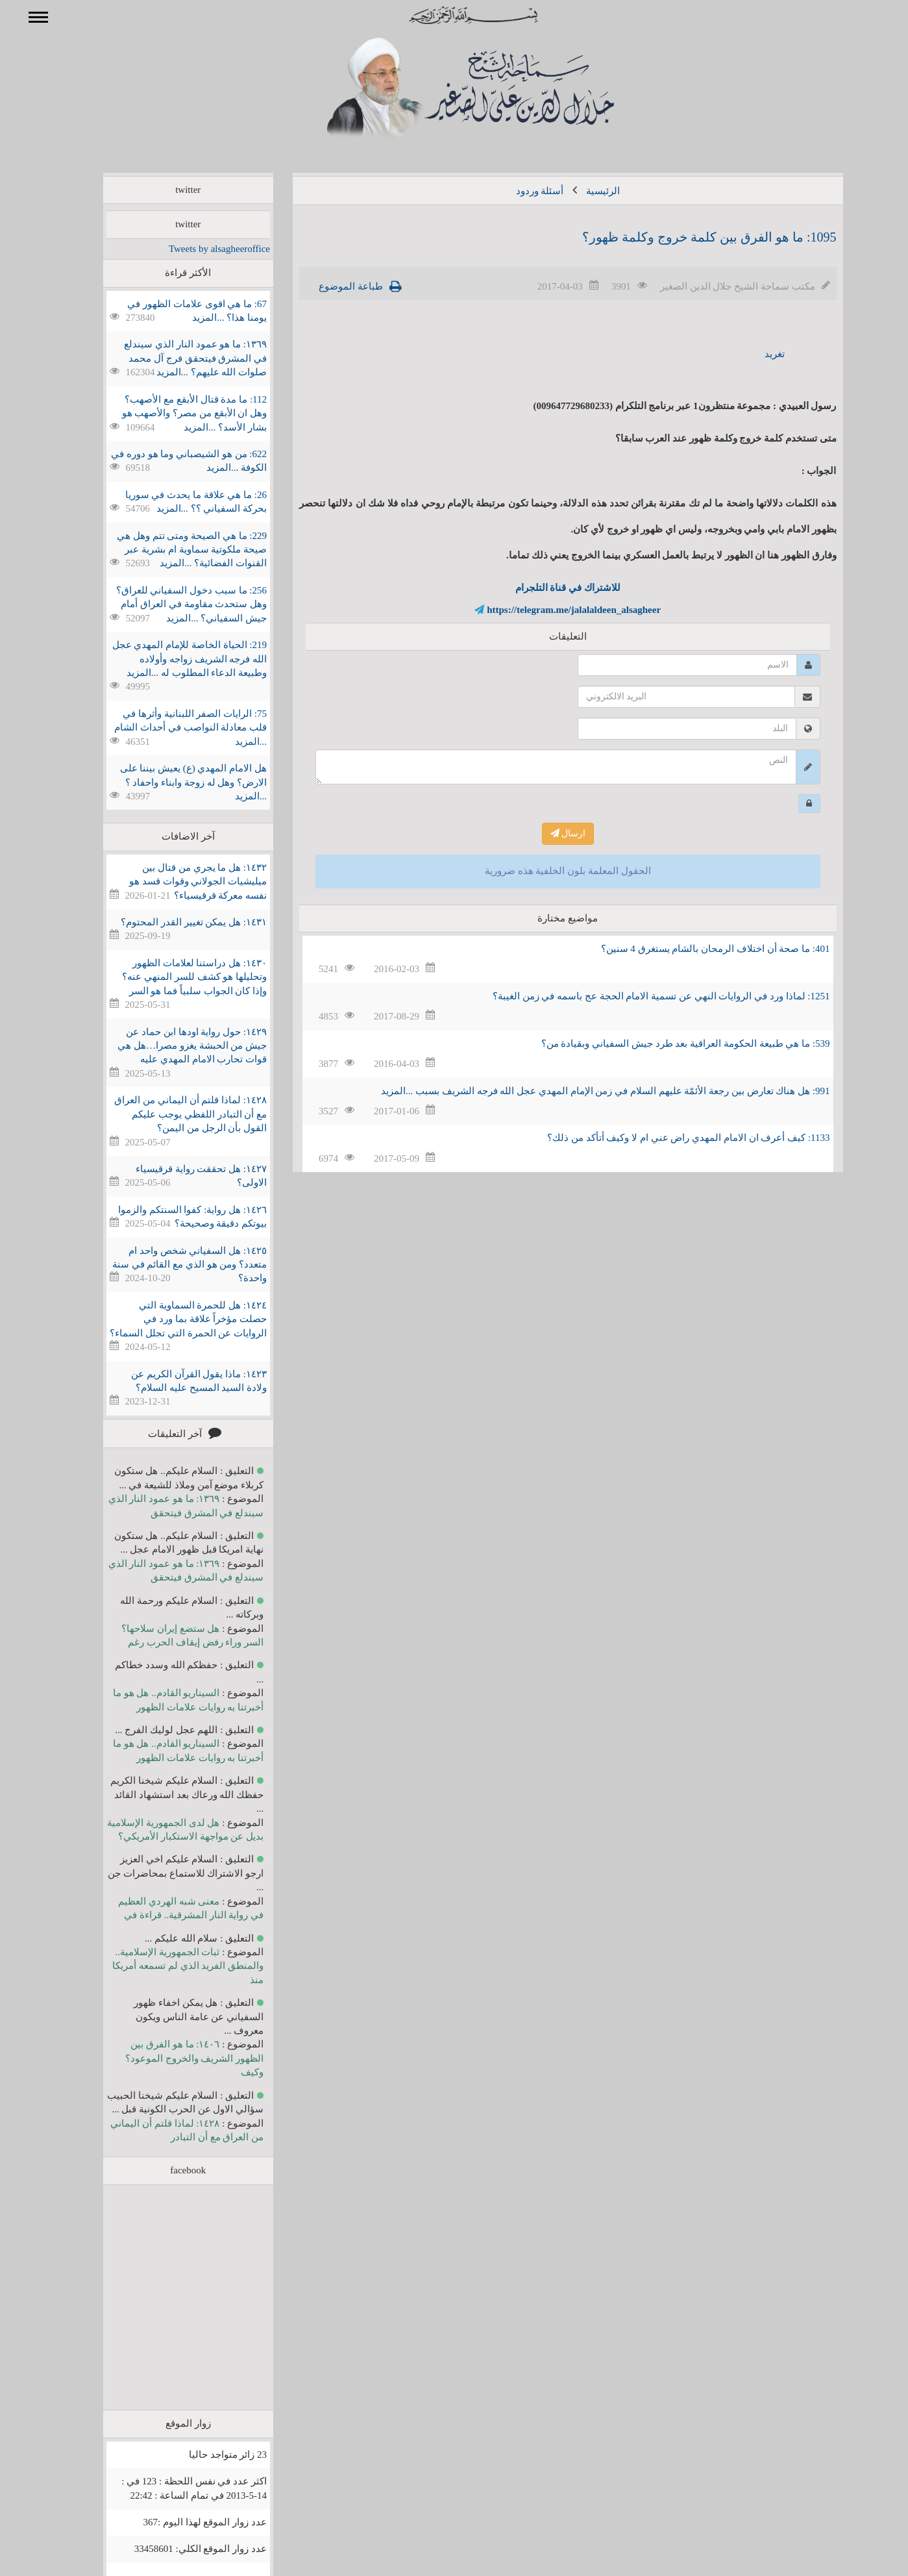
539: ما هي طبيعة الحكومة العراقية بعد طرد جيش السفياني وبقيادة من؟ (666, 1043)
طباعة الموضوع (332, 286)
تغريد (756, 354)
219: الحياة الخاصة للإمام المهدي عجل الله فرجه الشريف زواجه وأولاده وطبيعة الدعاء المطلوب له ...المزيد (170, 659)
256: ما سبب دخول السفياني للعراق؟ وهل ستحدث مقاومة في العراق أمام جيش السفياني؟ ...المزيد (172, 604)
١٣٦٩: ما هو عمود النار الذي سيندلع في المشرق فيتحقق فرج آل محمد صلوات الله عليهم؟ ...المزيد (176, 358)
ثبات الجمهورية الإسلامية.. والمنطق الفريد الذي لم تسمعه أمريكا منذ (169, 1966)
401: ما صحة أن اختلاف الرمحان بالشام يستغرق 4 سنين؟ (696, 949)
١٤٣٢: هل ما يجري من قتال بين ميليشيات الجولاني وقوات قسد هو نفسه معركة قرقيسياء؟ (179, 881)
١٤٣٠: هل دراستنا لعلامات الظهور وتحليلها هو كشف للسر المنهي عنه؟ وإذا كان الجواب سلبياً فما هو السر (175, 977)
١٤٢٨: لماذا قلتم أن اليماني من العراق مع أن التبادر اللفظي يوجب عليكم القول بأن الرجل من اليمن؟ (171, 1114)
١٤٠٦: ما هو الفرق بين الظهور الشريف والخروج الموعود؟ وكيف (175, 2058)
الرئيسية (584, 191)
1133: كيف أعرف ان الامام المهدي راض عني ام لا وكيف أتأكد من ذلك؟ (669, 1137)
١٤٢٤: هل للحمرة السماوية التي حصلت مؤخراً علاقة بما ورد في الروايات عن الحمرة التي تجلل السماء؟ (169, 1319)
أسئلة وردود (521, 191)
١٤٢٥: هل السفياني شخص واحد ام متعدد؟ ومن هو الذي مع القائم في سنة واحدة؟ (170, 1264)
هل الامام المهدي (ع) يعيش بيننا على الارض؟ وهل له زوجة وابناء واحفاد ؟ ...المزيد (175, 782)
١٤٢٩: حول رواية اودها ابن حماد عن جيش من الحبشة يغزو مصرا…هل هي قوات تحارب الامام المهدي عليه (173, 1046)
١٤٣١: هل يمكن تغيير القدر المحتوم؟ (175, 922)
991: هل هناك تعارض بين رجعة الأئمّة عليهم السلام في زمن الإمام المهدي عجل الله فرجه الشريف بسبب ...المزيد (586, 1091)
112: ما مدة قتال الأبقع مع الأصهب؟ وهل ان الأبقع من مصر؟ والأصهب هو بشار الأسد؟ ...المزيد (176, 413)
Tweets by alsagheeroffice (200, 249)
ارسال (549, 833)
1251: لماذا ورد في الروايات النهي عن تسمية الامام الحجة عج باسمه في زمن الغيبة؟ (642, 996)
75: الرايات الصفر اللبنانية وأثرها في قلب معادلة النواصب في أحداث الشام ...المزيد (171, 727)
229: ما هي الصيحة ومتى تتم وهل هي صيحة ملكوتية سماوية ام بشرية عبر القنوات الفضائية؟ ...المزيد (173, 550)
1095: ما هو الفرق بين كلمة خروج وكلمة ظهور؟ (690, 237)
